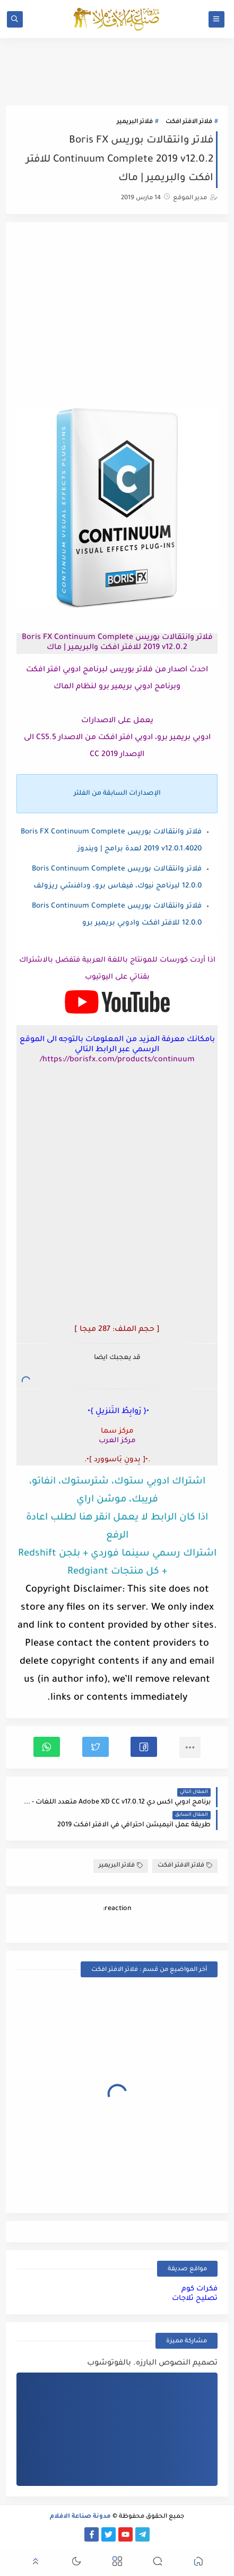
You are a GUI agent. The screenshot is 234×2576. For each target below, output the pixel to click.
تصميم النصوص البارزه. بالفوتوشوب (152, 2363)
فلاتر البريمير (135, 122)
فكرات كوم (199, 2289)
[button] (144, 1747)
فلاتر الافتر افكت (189, 122)
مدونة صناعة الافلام (80, 2516)
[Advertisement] (117, 316)
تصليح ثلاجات (195, 2299)
